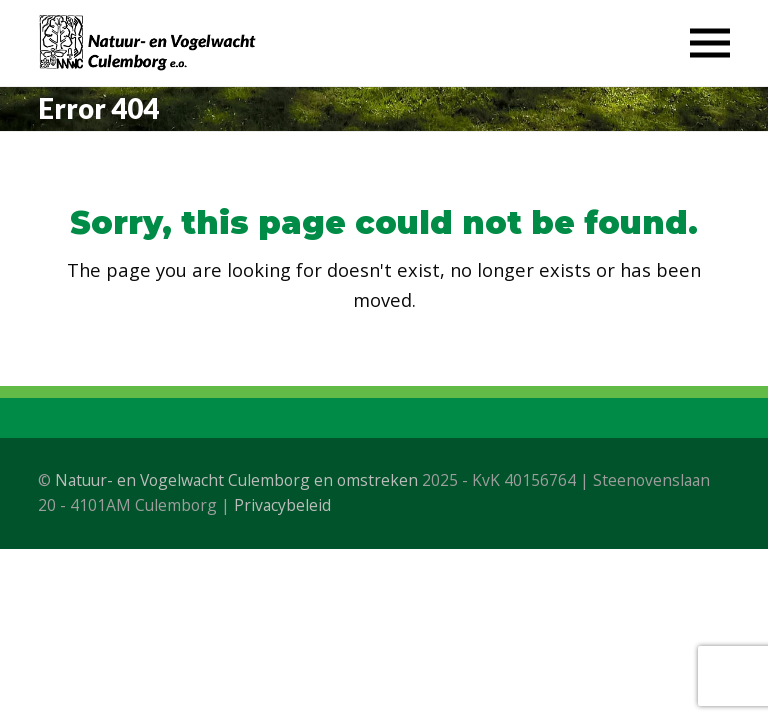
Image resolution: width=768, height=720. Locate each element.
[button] (710, 43)
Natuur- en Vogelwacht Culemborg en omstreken (236, 480)
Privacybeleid (282, 505)
